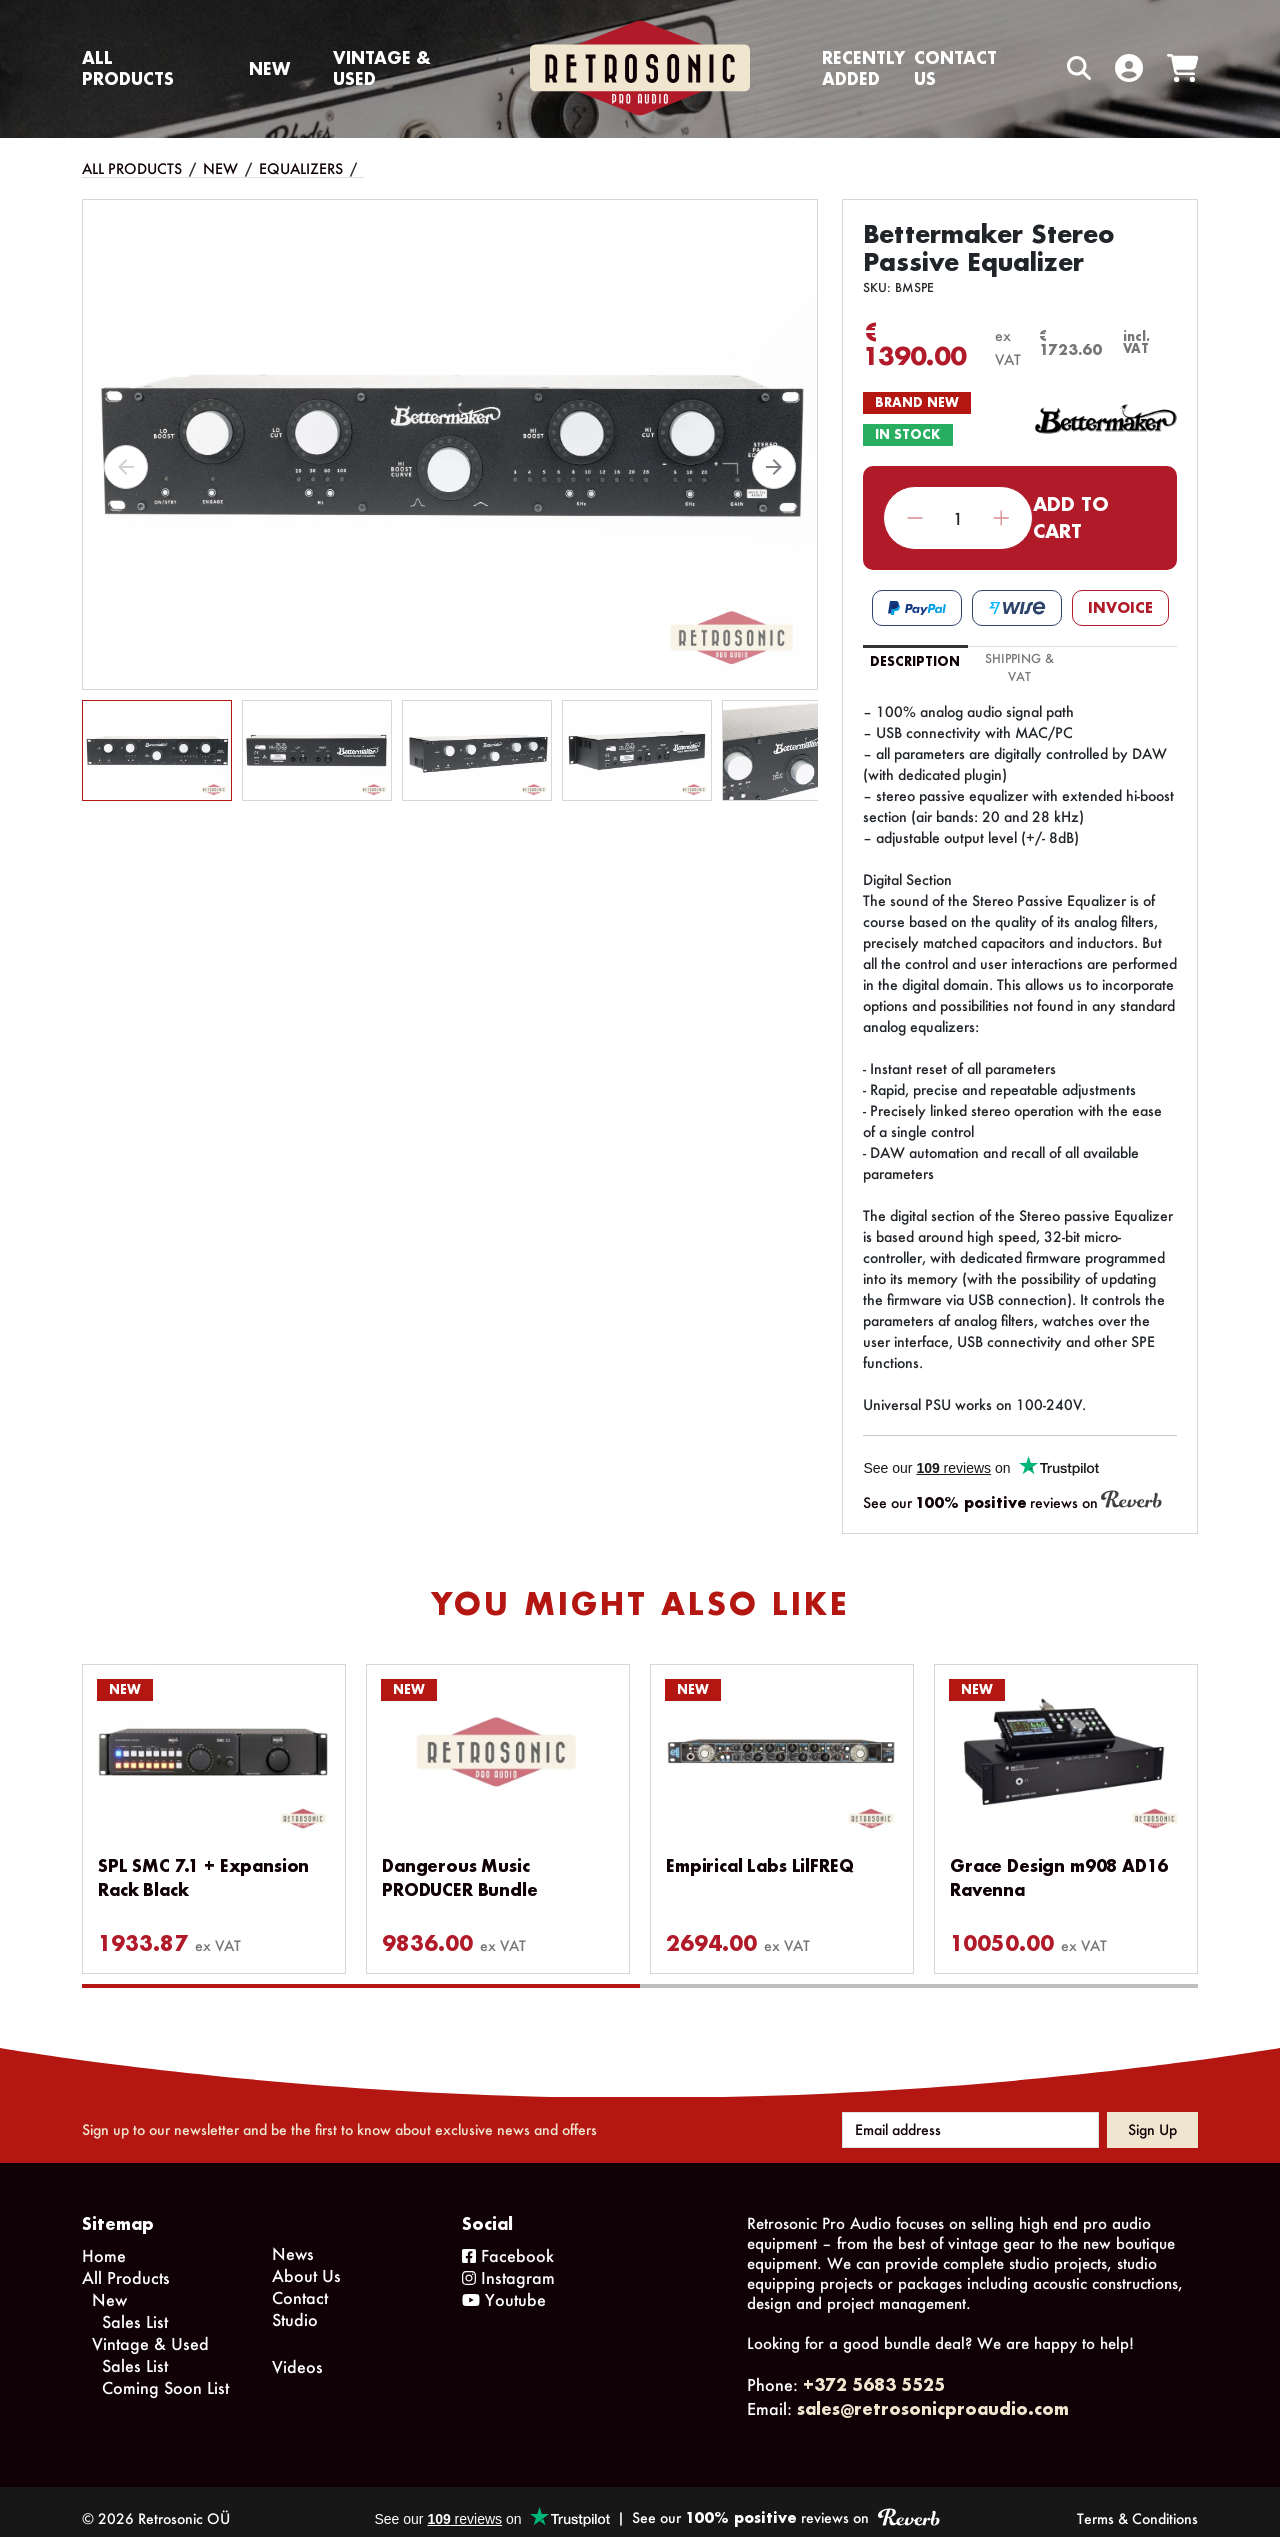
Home (104, 2241)
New (269, 68)
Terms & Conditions (1137, 2504)
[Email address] (970, 2116)
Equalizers (301, 168)
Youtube (504, 2285)
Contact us (955, 68)
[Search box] (1037, 68)
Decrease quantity (915, 518)
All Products (128, 68)
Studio (295, 2305)
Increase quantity (1001, 518)
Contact (300, 2283)
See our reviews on (1012, 1501)
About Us (306, 2261)
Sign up (1152, 2115)
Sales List (135, 2307)
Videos (297, 2352)
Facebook (508, 2241)
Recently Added (863, 68)
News (293, 2239)
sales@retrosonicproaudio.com (933, 2394)
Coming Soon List (165, 2373)
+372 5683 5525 (874, 2370)
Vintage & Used (382, 68)
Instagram (508, 2263)
